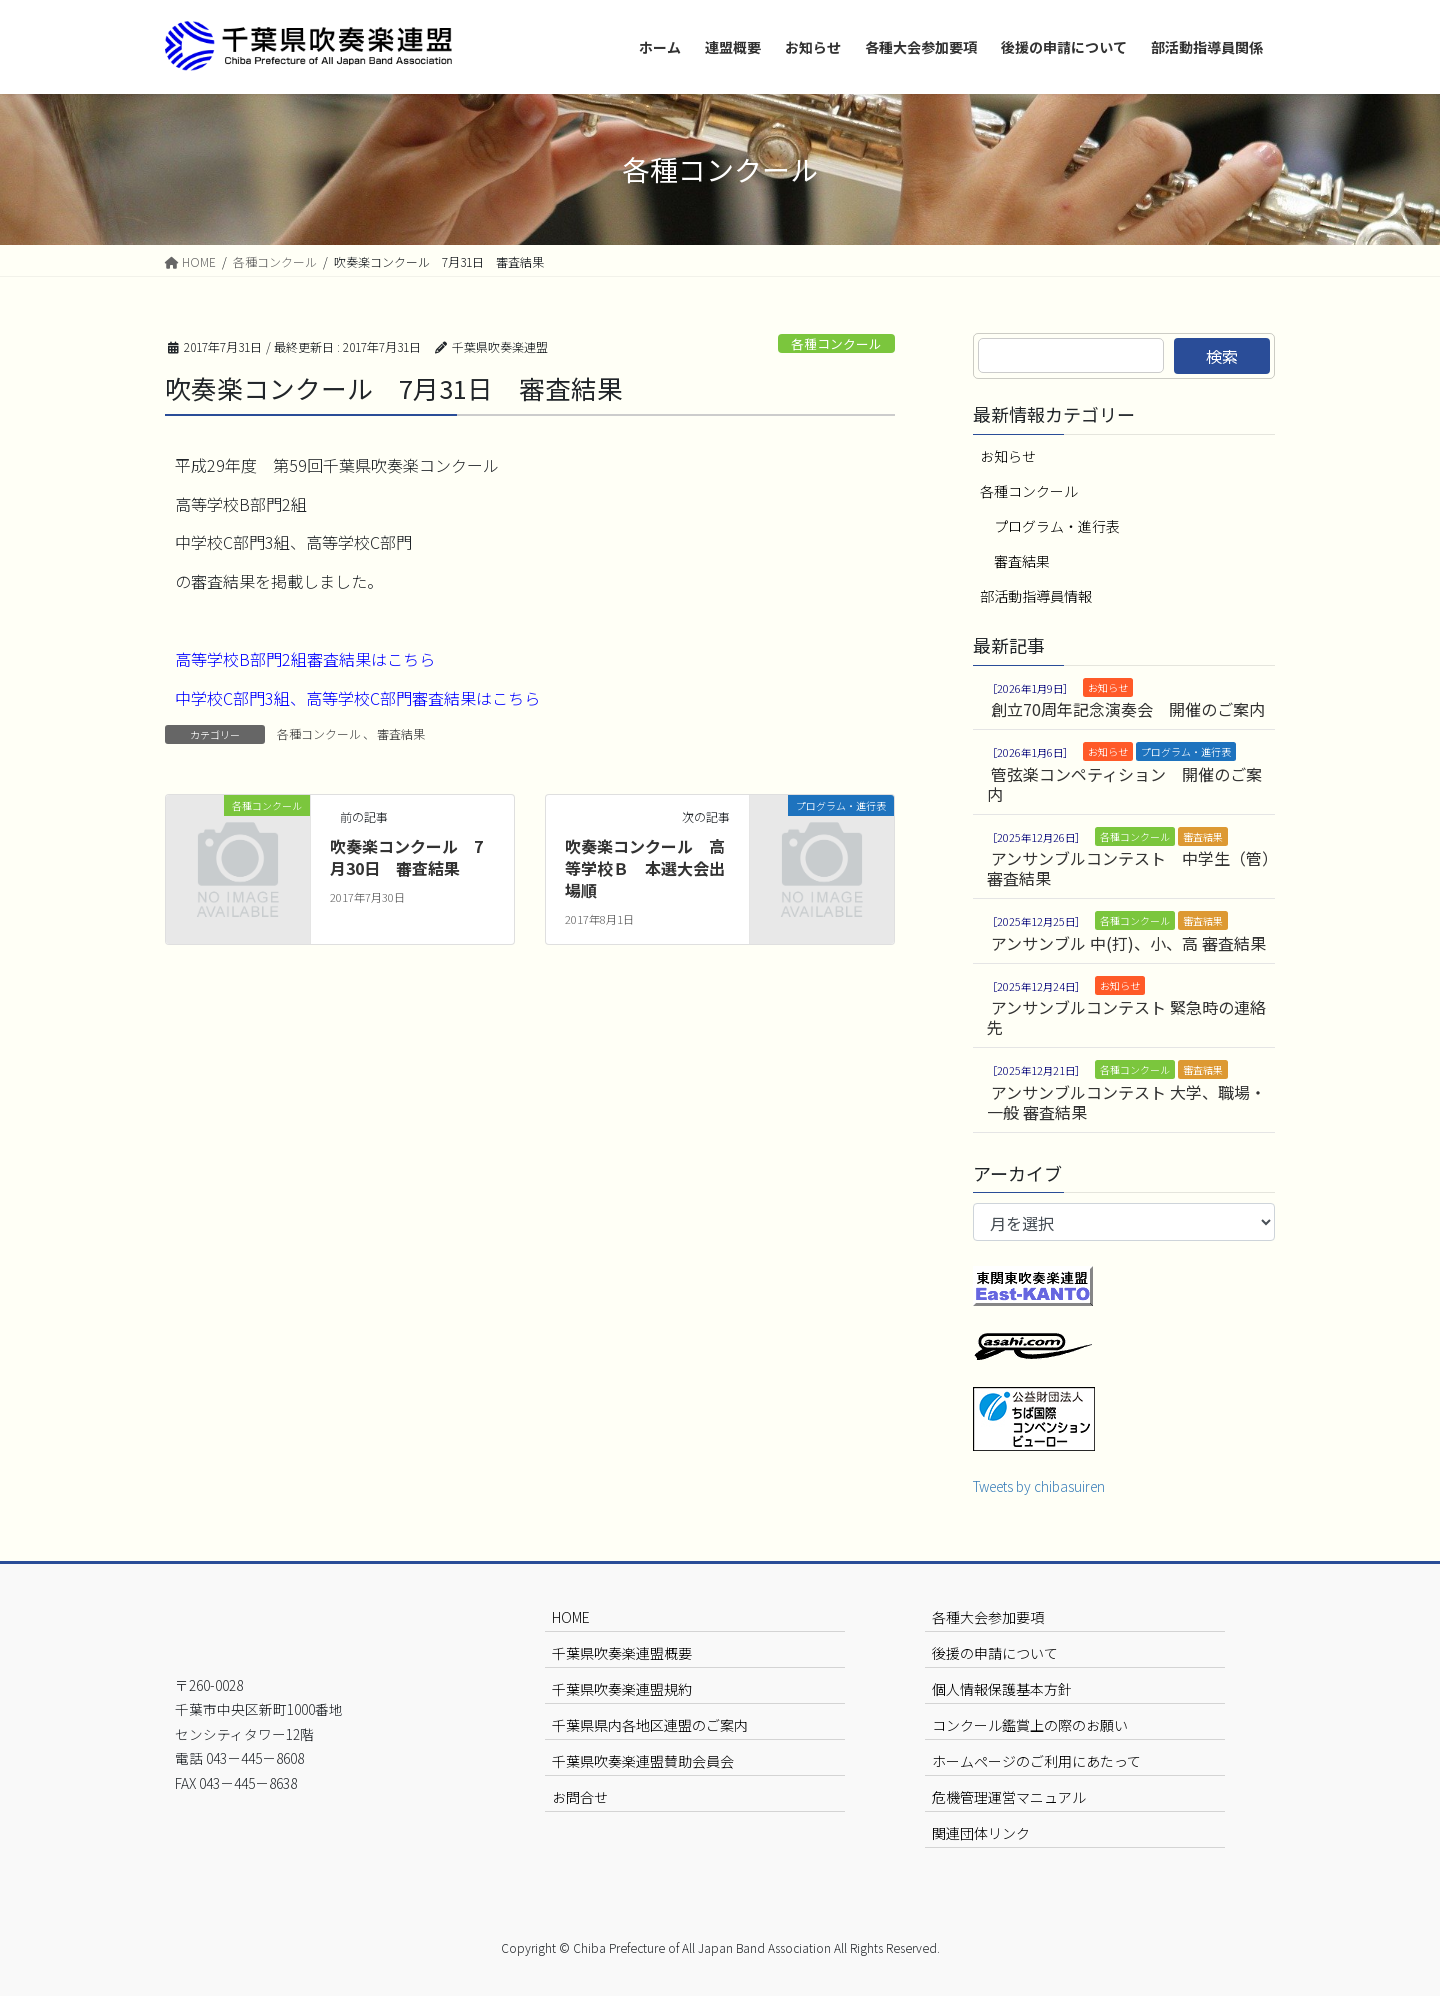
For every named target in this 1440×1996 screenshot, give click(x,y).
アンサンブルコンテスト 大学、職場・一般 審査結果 (1126, 1102)
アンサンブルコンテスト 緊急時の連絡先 (1126, 1017)
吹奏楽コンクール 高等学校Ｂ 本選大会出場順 (645, 868)
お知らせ (1008, 456)
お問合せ (580, 1797)
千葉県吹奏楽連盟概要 (622, 1653)
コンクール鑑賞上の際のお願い (1030, 1725)
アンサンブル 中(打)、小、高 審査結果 (1128, 943)
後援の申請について (995, 1653)
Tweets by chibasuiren (1039, 1486)
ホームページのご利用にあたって (1036, 1761)
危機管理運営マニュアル (1009, 1797)
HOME (571, 1617)
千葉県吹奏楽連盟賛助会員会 (643, 1761)
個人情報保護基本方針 (1002, 1689)
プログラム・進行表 (1057, 526)
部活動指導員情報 (1036, 596)
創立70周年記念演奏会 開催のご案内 (1128, 709)
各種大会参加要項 (988, 1617)
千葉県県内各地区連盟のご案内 (650, 1725)
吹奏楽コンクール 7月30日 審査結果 (406, 857)
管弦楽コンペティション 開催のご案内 (1124, 784)
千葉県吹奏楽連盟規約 (622, 1689)
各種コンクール (836, 343)
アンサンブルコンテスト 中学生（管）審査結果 (1128, 868)
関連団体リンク (981, 1833)
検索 (1222, 356)
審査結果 (401, 733)
